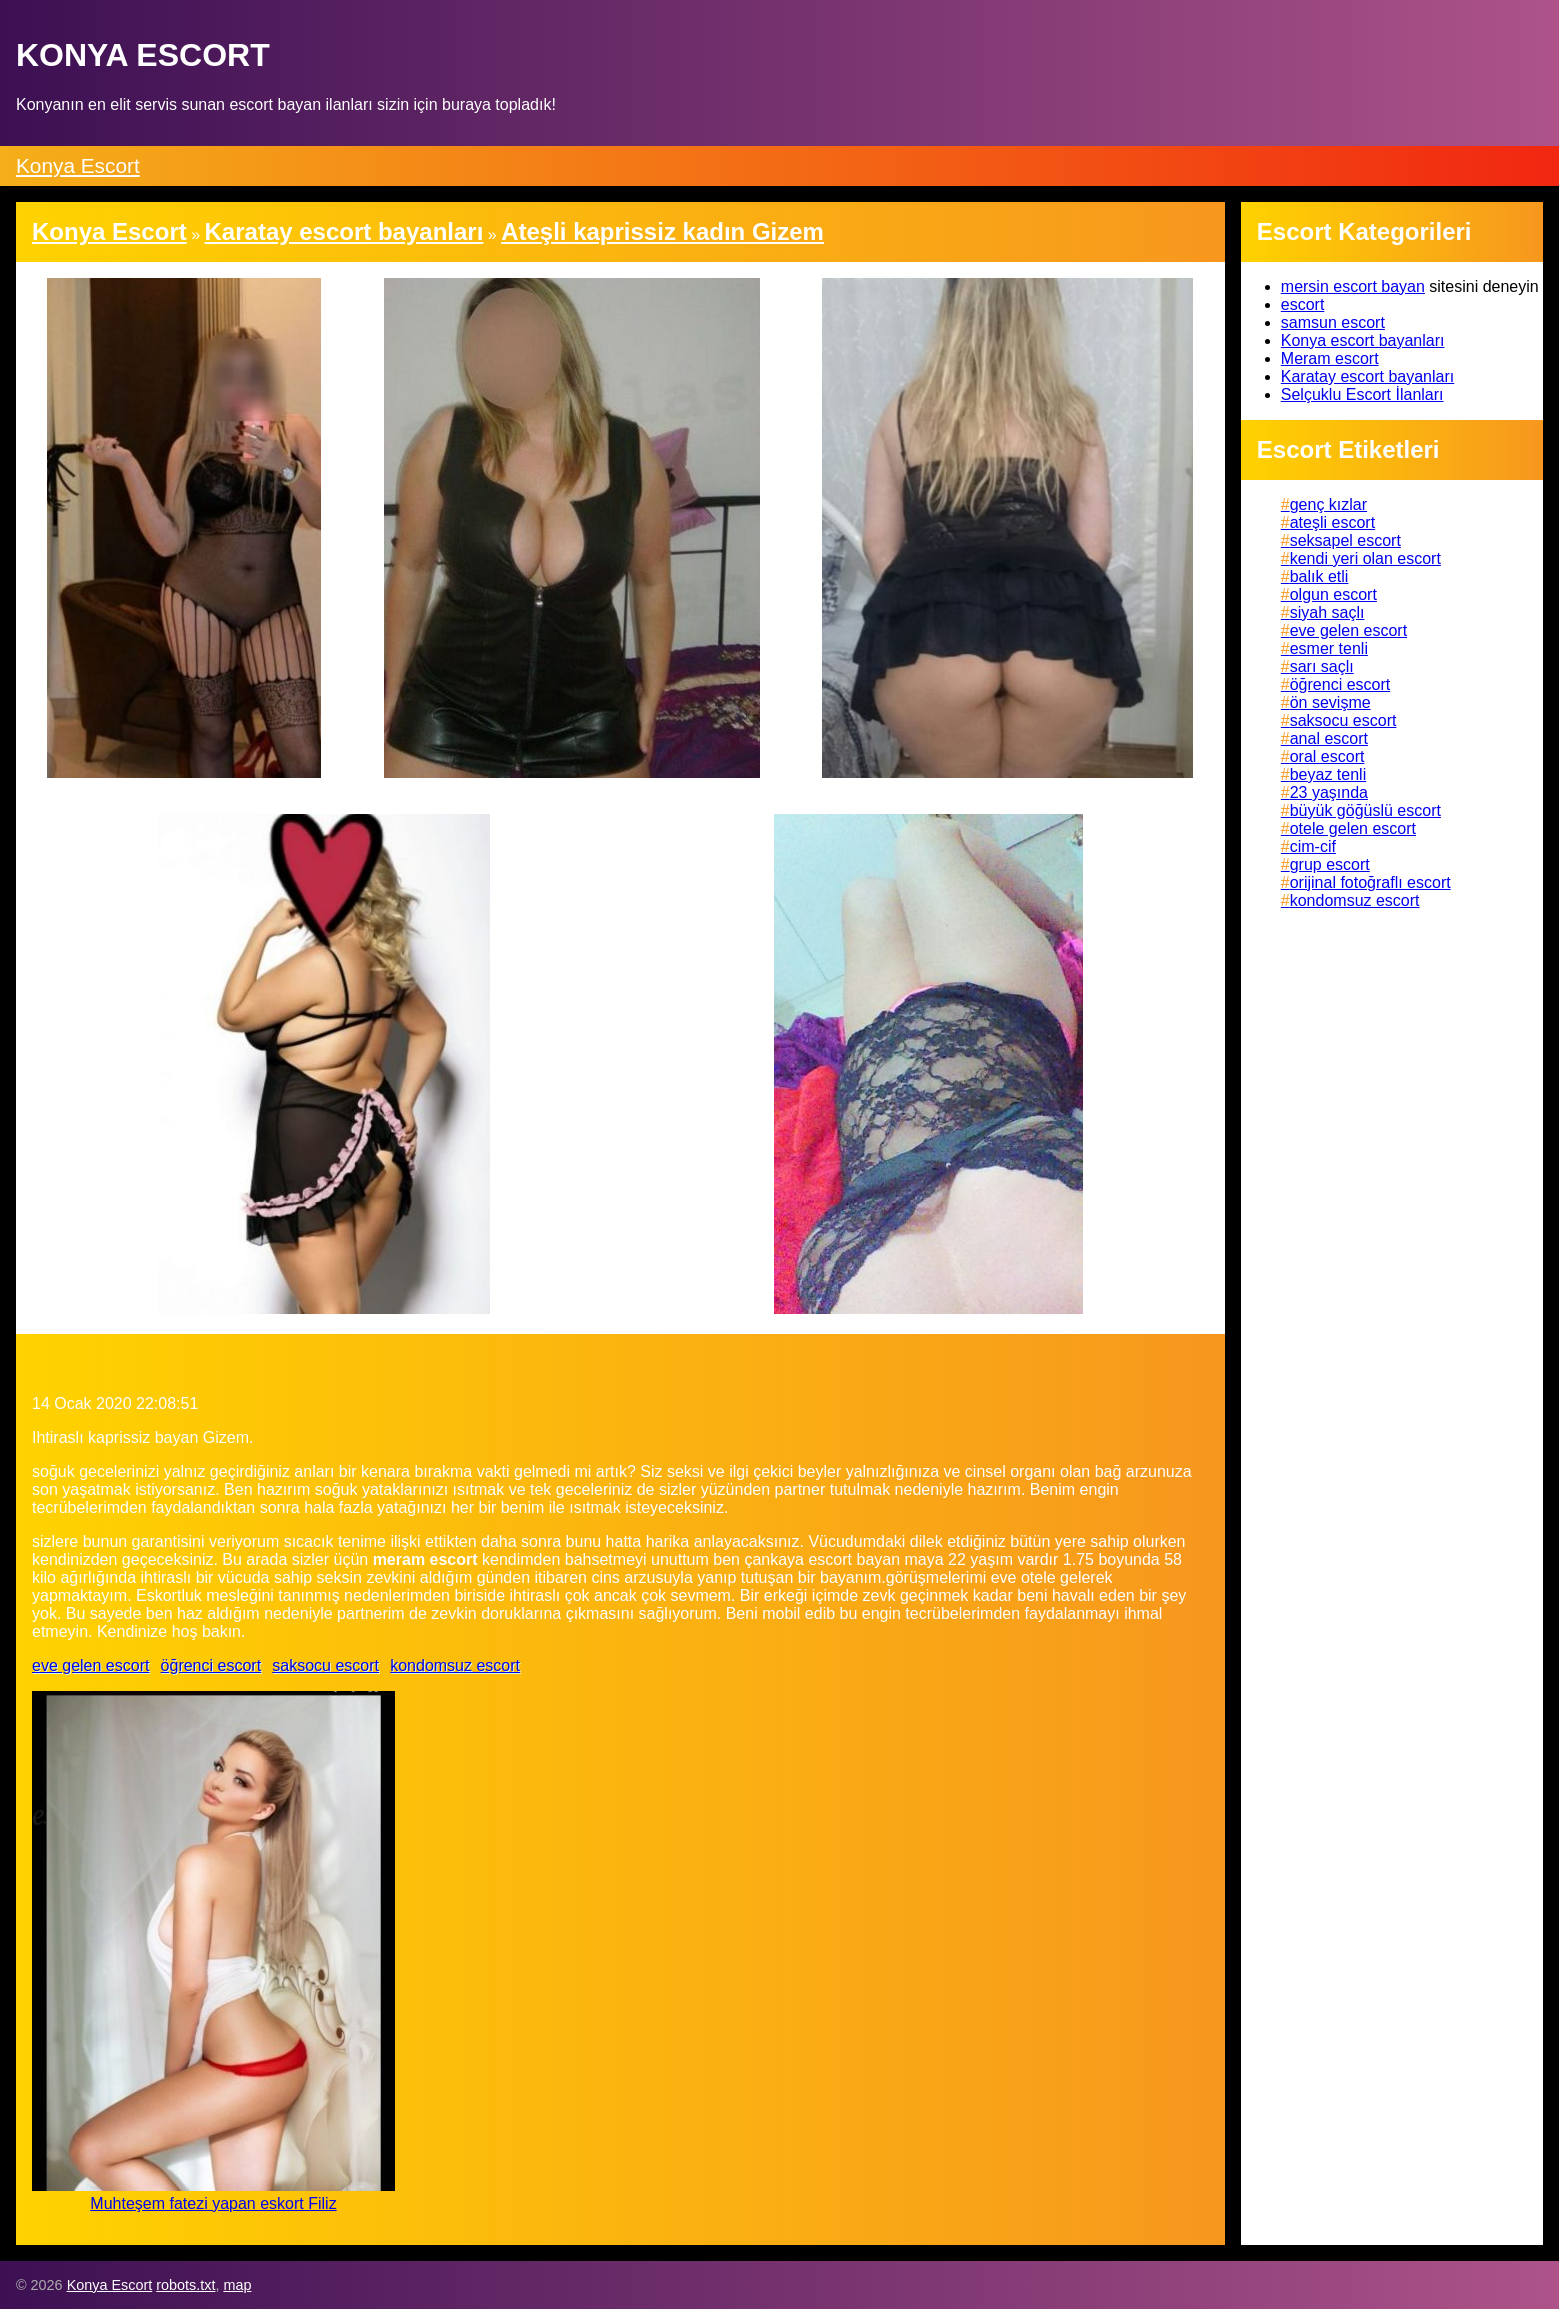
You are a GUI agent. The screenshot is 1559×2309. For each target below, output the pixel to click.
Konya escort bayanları (1363, 340)
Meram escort (1330, 358)
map (237, 2285)
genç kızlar (1328, 504)
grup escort (1330, 864)
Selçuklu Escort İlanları (1362, 394)
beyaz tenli (1328, 774)
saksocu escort (325, 1665)
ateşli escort (1332, 522)
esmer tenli (1329, 648)
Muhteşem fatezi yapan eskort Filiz (213, 2203)
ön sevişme (1330, 702)
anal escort (1329, 738)
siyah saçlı (1327, 612)
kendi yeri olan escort (1365, 558)
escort (1303, 304)
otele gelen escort (1353, 828)
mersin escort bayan (1353, 286)
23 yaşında (1329, 792)
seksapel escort (1345, 540)
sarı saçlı (1322, 666)
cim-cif (1313, 846)
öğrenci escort (211, 1665)
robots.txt (185, 2285)
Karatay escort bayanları (1367, 376)
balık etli (1319, 576)
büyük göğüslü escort (1365, 810)
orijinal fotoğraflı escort (1370, 882)
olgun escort (1333, 594)
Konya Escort (78, 165)
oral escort (1327, 756)
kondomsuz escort (455, 1665)
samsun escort (1333, 322)
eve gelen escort (90, 1665)
